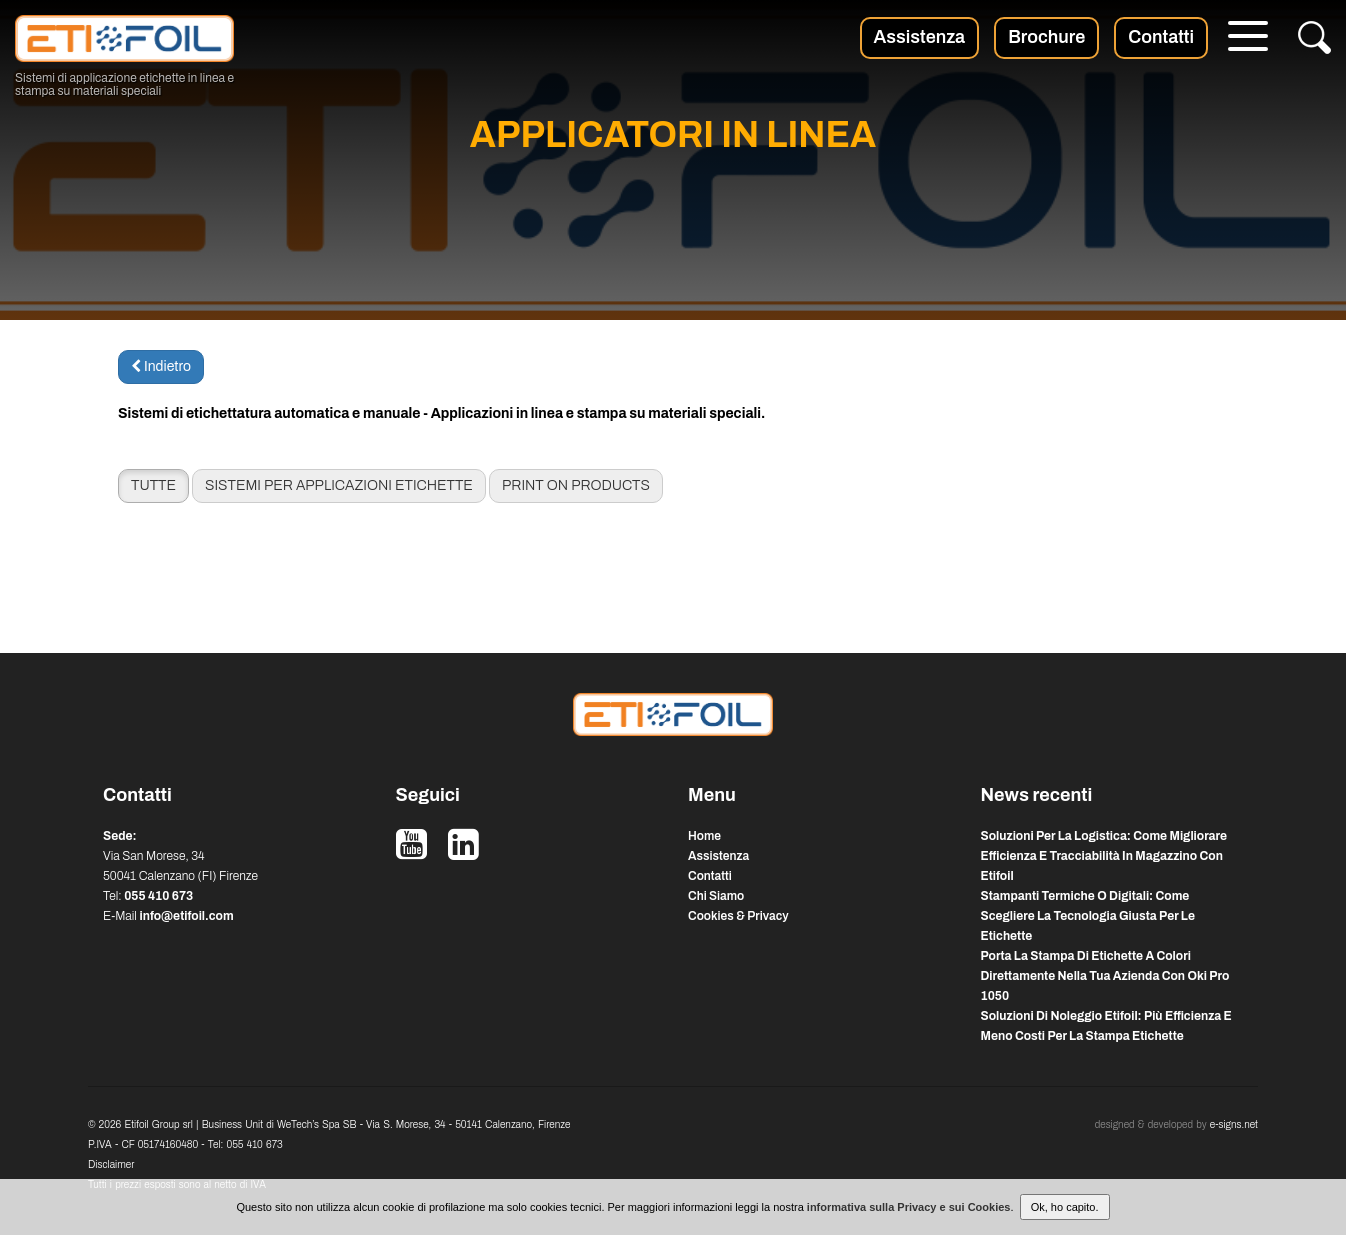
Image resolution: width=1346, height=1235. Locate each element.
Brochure (1046, 37)
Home (704, 836)
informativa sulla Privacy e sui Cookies (909, 1207)
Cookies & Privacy (738, 916)
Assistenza (920, 37)
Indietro (161, 366)
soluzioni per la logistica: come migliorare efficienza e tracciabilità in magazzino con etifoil (1104, 856)
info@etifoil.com (186, 916)
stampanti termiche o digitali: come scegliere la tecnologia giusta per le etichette (1088, 916)
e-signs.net (1234, 1124)
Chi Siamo (716, 896)
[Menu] (1248, 39)
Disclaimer (111, 1164)
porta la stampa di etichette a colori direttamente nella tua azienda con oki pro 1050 (1105, 976)
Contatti (1161, 37)
